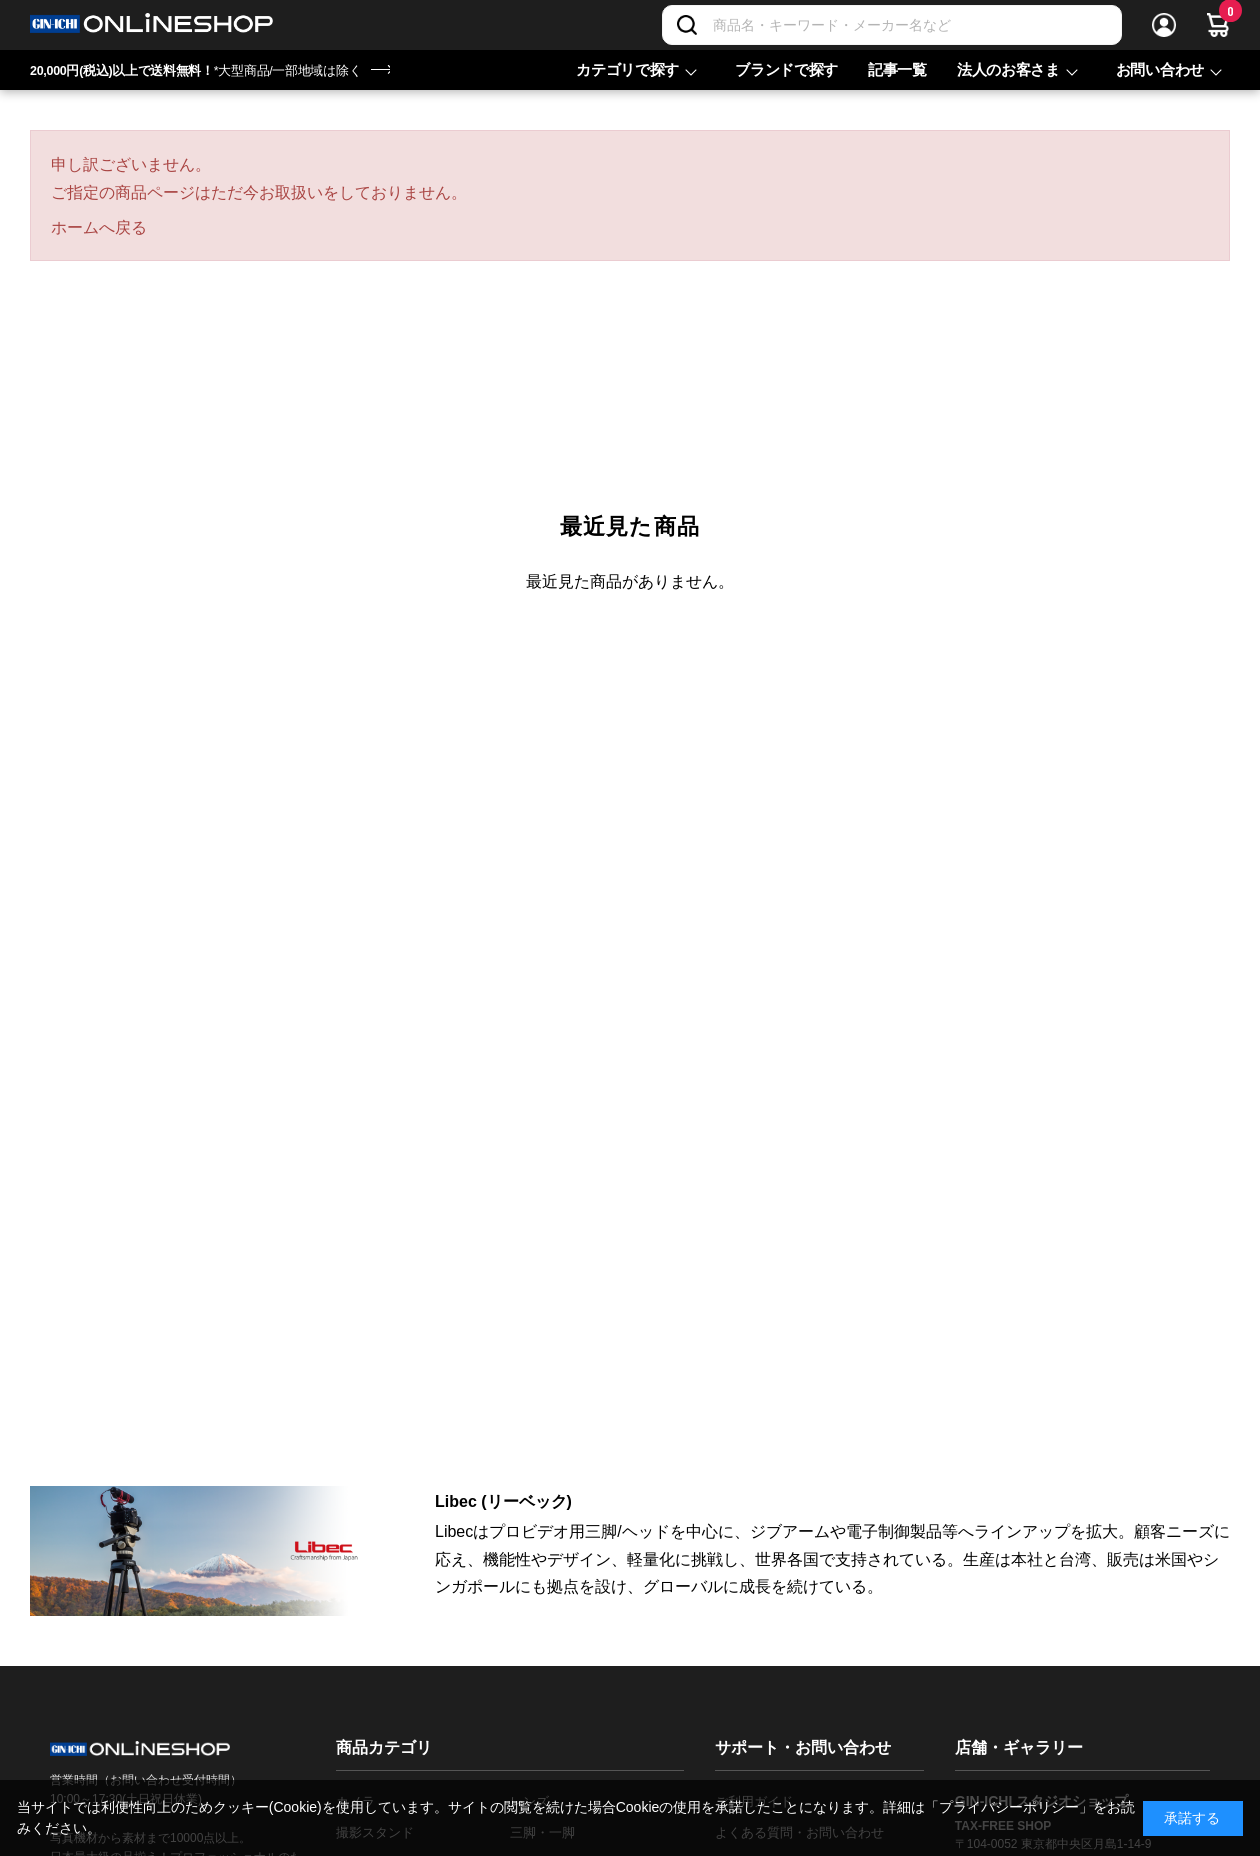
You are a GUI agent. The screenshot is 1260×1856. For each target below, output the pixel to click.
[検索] (687, 25)
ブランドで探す (786, 69)
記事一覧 (897, 69)
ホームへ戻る (99, 227)
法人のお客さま (1008, 69)
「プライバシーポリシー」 (1009, 1807)
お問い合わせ (1160, 69)
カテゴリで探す (627, 69)
